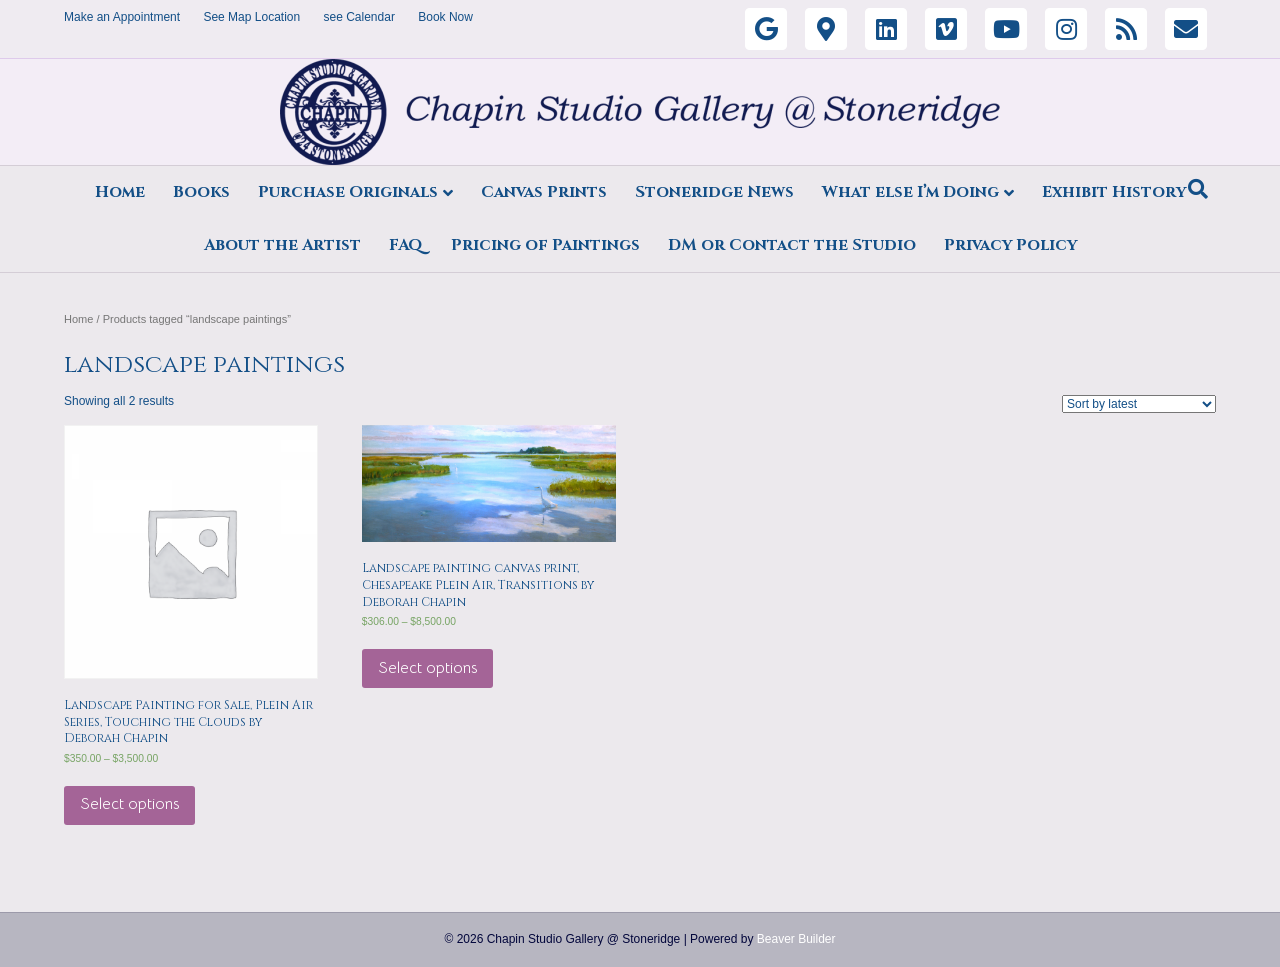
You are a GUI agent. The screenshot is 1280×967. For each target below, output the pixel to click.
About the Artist (282, 245)
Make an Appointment (122, 17)
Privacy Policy (1010, 245)
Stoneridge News (714, 192)
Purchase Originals (348, 192)
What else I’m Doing (910, 192)
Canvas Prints (544, 192)
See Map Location (251, 17)
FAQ (406, 245)
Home (120, 192)
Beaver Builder (796, 939)
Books (201, 192)
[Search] (1198, 189)
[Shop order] (1139, 404)
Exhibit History (1114, 192)
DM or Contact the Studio (792, 245)
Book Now (445, 17)
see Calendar (359, 17)
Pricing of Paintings (545, 245)
